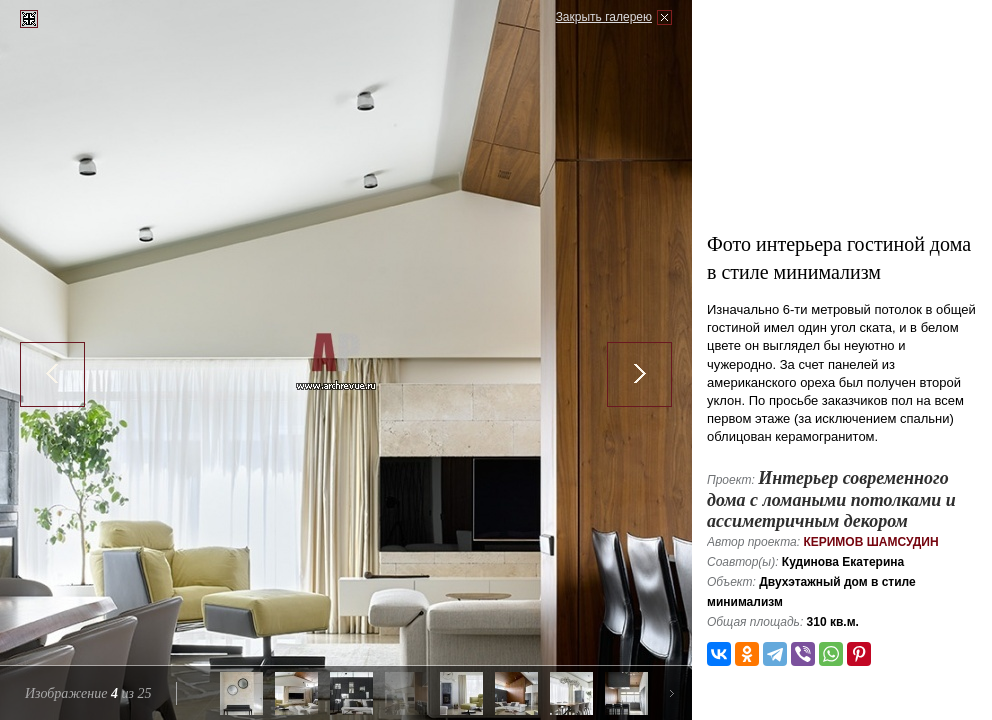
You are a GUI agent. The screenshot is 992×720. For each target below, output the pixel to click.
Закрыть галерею (604, 17)
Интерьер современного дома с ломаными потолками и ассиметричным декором (831, 499)
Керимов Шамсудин (870, 542)
